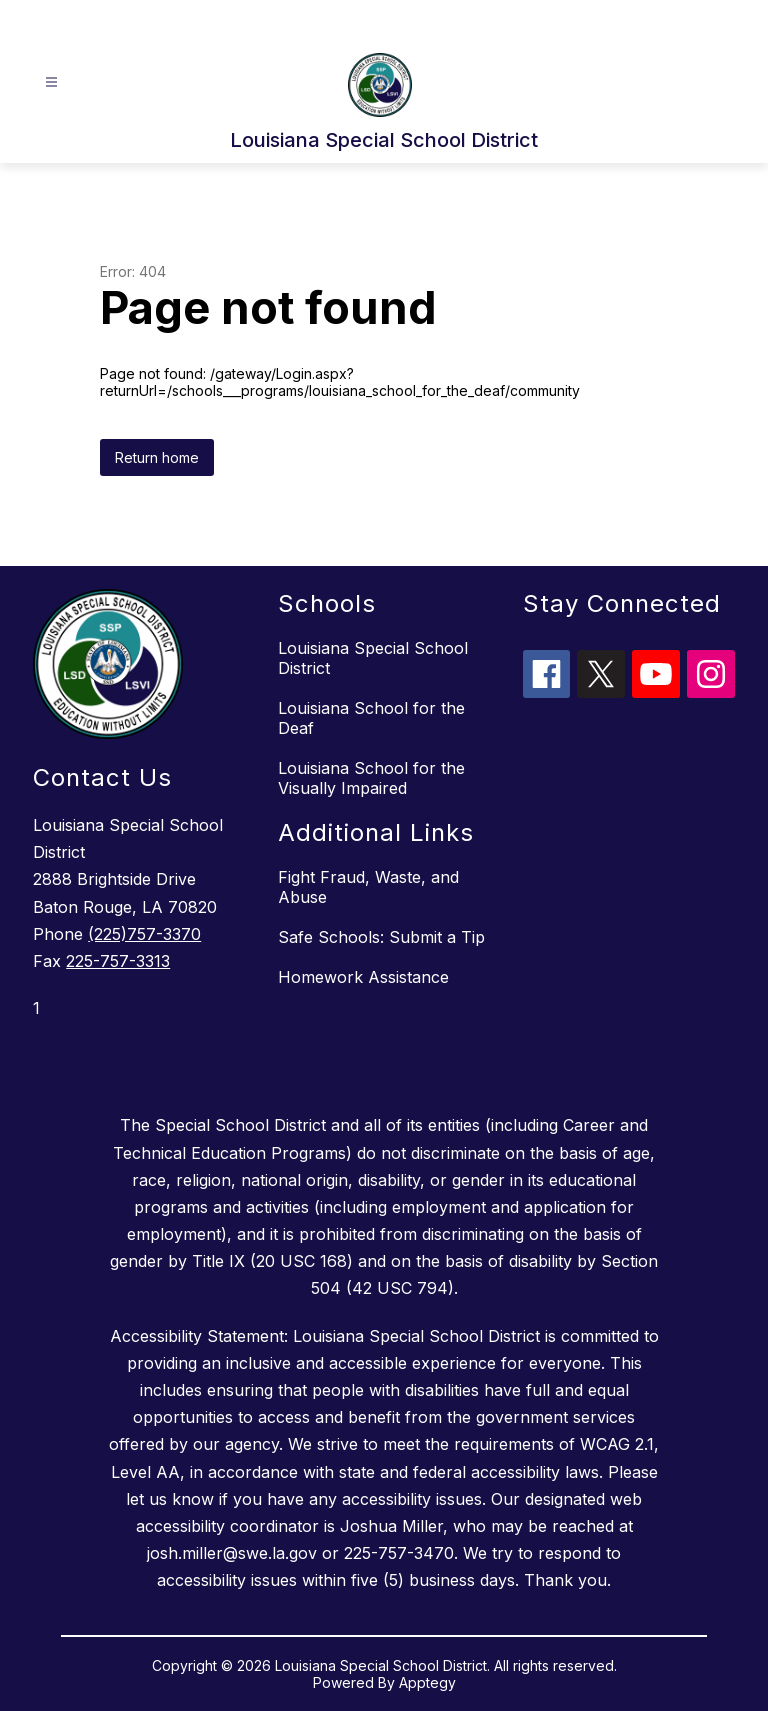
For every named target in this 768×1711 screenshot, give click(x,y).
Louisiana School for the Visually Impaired (371, 778)
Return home (157, 457)
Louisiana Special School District (373, 658)
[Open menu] (51, 82)
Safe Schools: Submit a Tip (381, 937)
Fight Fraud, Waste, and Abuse (368, 887)
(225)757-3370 (144, 934)
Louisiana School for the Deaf (371, 718)
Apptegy (427, 1682)
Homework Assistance (363, 977)
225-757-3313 (118, 961)
